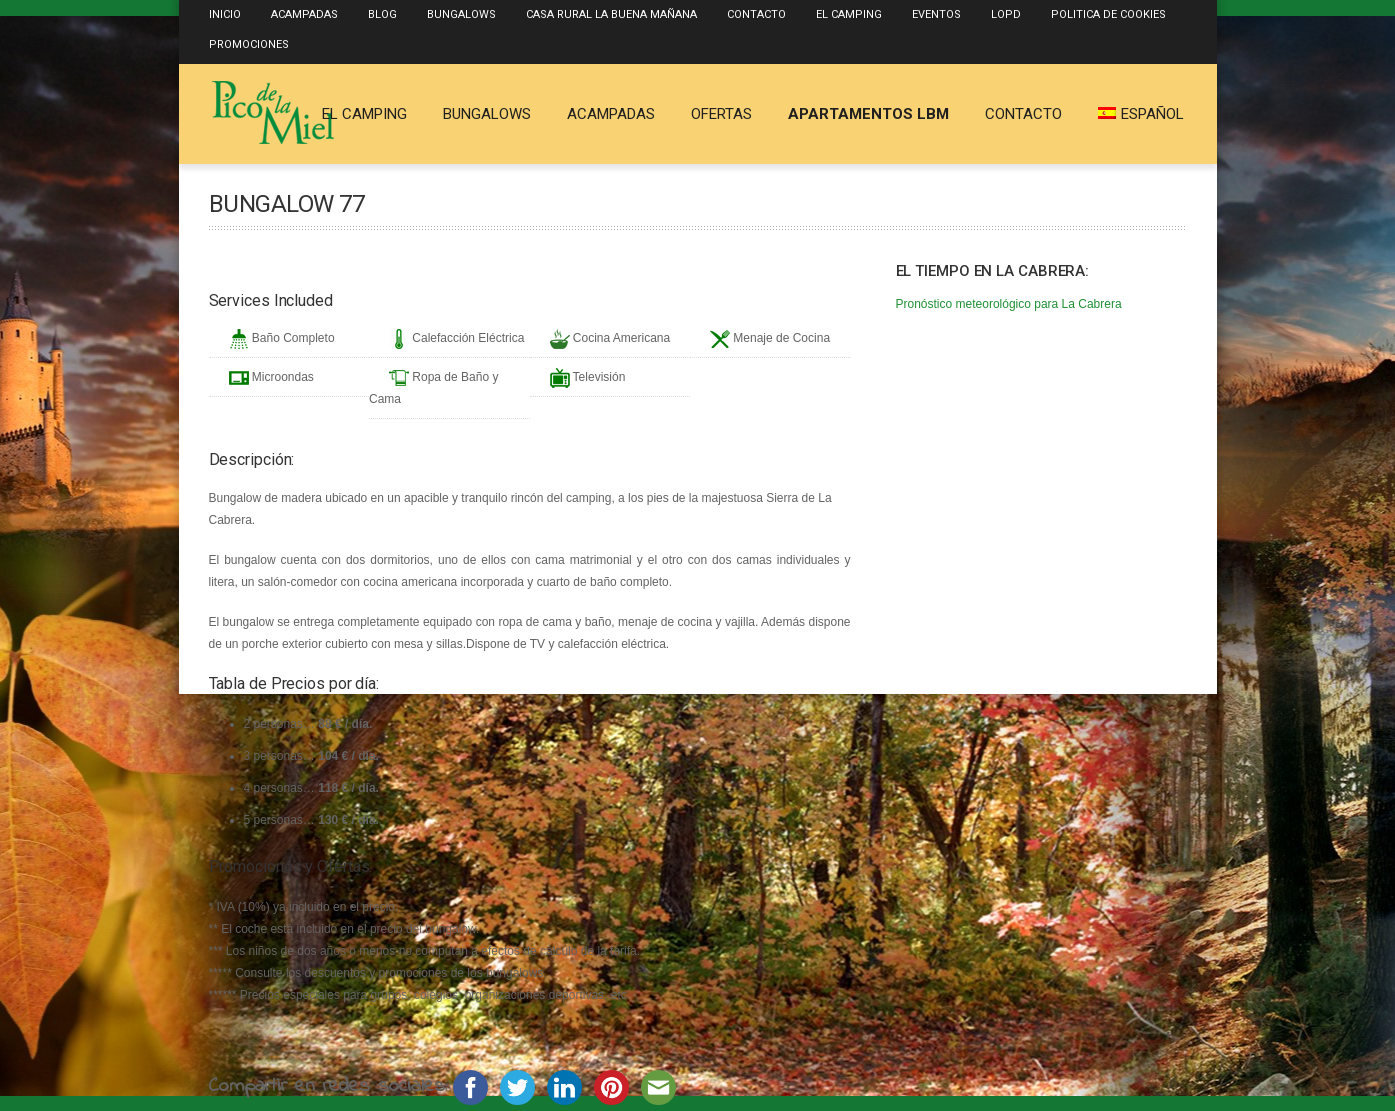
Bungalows (461, 14)
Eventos (936, 14)
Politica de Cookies (1108, 14)
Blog (382, 14)
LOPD (1006, 14)
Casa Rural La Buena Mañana (611, 14)
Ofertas (721, 114)
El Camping (849, 14)
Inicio (225, 14)
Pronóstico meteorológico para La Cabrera (1009, 304)
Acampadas (304, 14)
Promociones (249, 44)
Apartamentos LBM (868, 114)
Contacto (756, 14)
